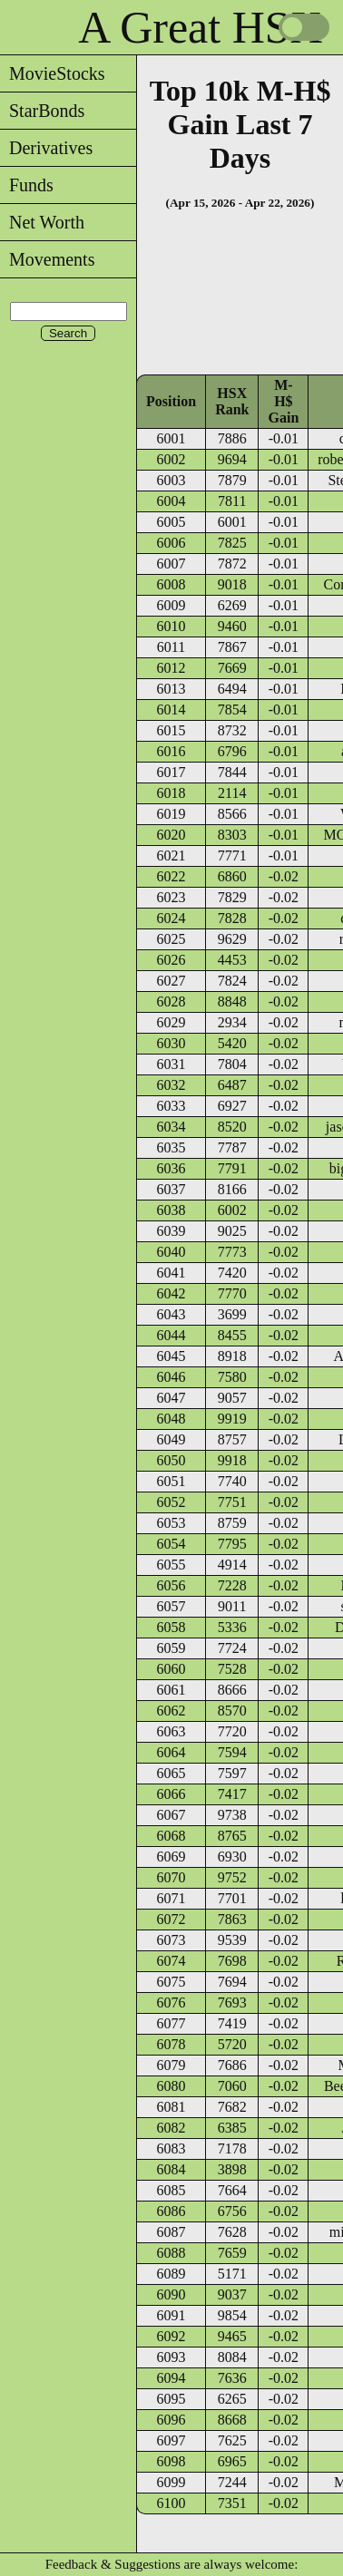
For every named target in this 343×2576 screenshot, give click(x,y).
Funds (27, 185)
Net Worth (42, 222)
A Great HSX (200, 27)
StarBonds (42, 111)
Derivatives (46, 148)
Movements (47, 259)
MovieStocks (52, 73)
